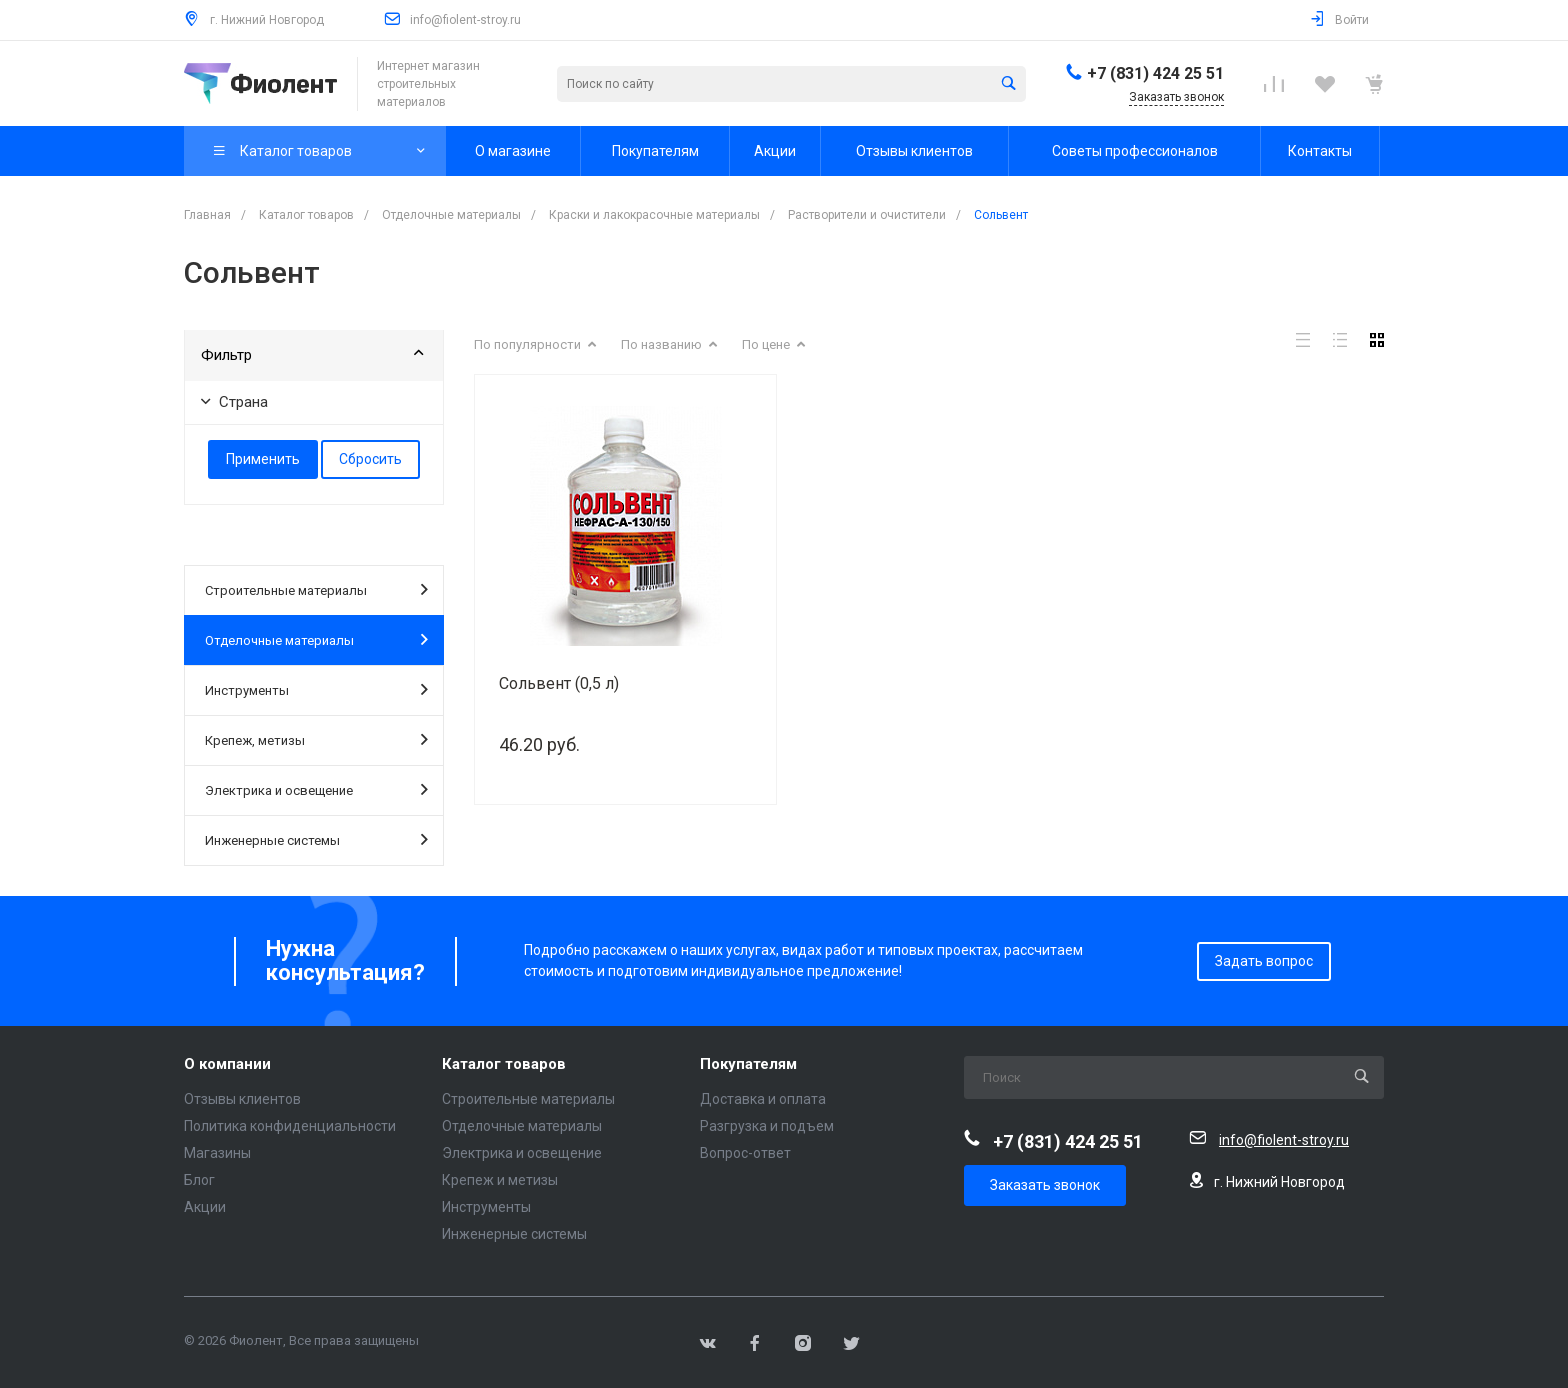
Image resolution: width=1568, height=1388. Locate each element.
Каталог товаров (504, 1064)
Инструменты (316, 689)
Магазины (217, 1153)
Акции (205, 1207)
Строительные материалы (316, 589)
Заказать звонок (1045, 1185)
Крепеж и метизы (500, 1180)
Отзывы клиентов (242, 1099)
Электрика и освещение (316, 789)
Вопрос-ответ (745, 1153)
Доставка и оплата (763, 1099)
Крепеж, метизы (316, 739)
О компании (227, 1064)
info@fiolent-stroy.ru (465, 20)
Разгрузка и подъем (767, 1126)
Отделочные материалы (316, 639)
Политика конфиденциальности (290, 1126)
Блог (199, 1180)
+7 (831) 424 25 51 (1155, 73)
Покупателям (748, 1064)
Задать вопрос (1264, 961)
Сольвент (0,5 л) (559, 683)
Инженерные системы (316, 839)
